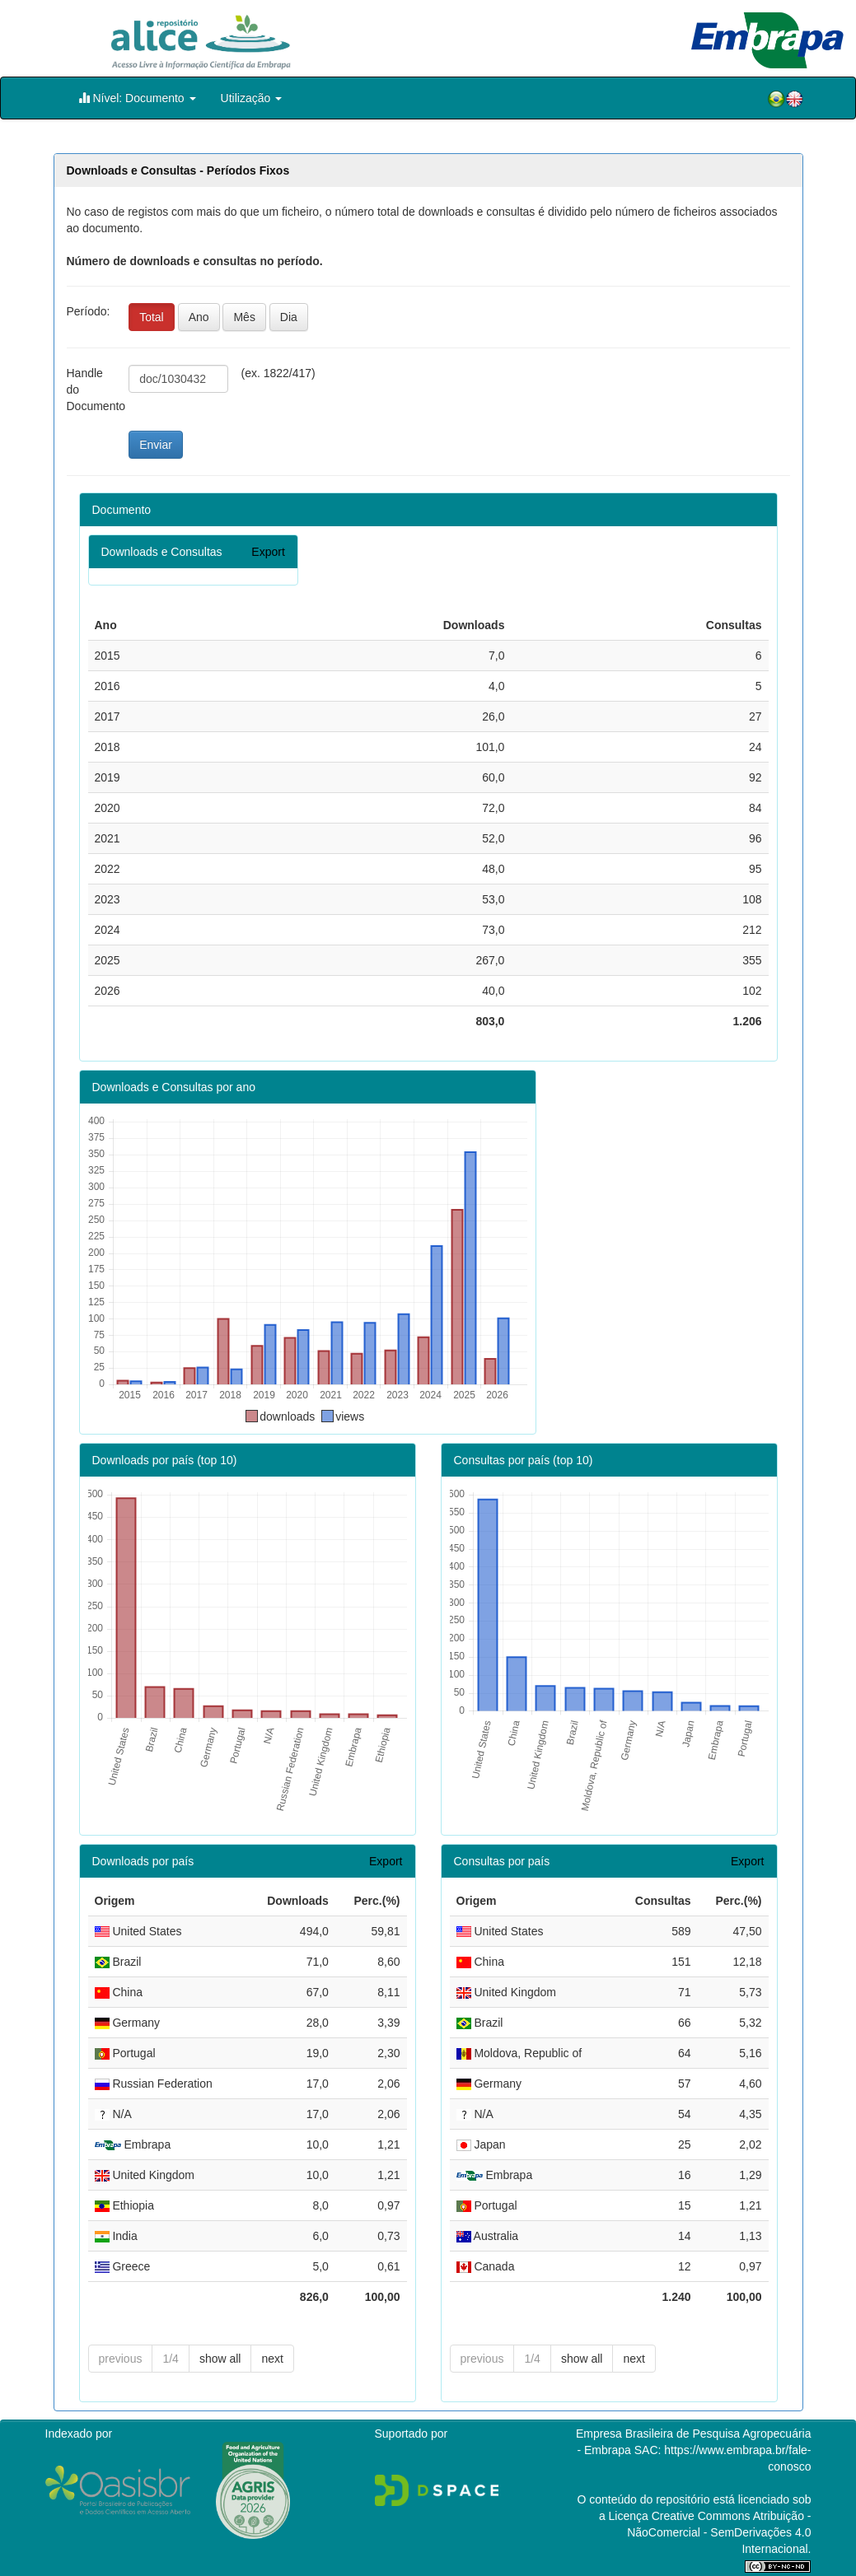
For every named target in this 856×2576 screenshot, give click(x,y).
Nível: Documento (137, 98)
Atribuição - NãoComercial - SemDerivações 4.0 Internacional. (719, 2532)
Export (267, 551)
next (272, 2358)
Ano (199, 317)
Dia (288, 317)
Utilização (252, 98)
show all (220, 2358)
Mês (244, 317)
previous (121, 2358)
